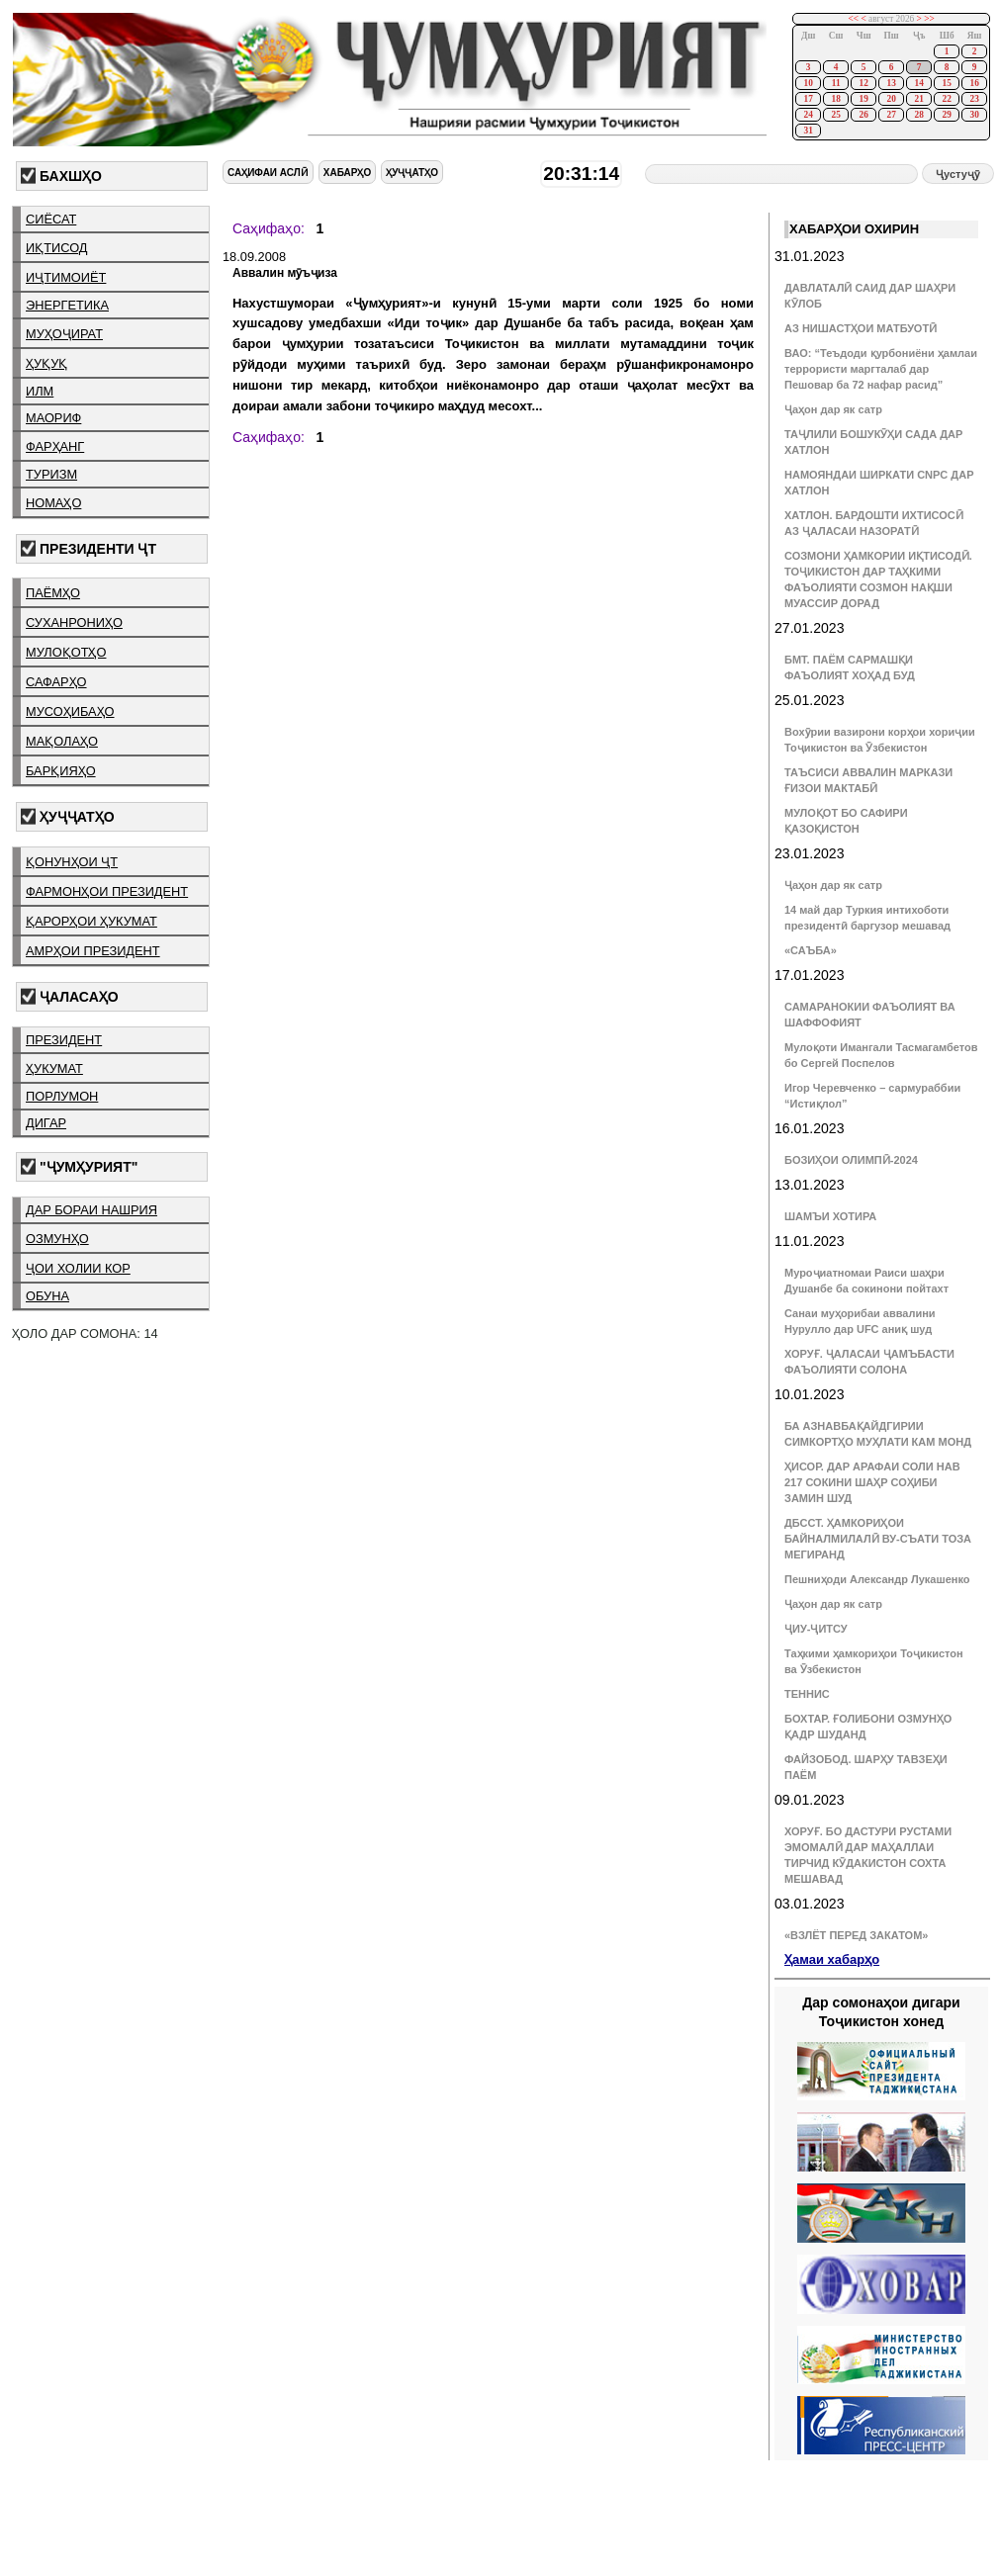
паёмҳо (53, 592)
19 (863, 99)
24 (807, 115)
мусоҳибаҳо (70, 711)
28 (918, 115)
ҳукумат (54, 1068)
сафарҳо (56, 681)
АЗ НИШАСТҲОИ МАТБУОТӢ (860, 328)
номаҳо (53, 502)
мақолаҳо (62, 741)
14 (918, 83)
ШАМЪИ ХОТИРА (830, 1216)
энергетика (67, 305)
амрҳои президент (93, 950)
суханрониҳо (74, 622)
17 (807, 99)
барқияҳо (61, 770)
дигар (46, 1122)
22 (946, 99)
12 (863, 83)
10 (807, 83)
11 (836, 83)
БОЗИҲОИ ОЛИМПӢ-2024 (851, 1160)
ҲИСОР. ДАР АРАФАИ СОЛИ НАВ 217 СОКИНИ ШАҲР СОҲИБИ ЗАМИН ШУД (872, 1482)
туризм (51, 474)
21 (918, 99)
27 (890, 115)
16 (973, 83)
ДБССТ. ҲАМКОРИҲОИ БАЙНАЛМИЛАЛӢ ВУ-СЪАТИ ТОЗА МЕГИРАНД (877, 1538)
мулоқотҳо (66, 652)
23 (973, 99)
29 (946, 115)
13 (890, 83)
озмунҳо (57, 1238)
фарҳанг (55, 446)
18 (835, 99)
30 (973, 115)
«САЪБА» (810, 950)
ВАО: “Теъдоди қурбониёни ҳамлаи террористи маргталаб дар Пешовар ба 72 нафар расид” (880, 369)
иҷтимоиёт (66, 277)
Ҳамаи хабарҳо (831, 1959)
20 (890, 99)
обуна (47, 1295)
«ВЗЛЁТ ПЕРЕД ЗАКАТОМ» (856, 1935)
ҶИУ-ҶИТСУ (816, 1629)
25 (835, 115)
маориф (53, 417)
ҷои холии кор (78, 1268)
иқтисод (57, 247)
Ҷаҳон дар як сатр (833, 409)
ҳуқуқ (46, 363)
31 (807, 130)
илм (39, 391)
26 (863, 115)
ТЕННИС (807, 1694)
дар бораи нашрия (91, 1209)
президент (64, 1039)
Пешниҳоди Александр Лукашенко (876, 1579)
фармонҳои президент (107, 891)
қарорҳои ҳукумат (91, 921)
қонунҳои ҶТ (72, 861)
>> (929, 19)
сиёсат (51, 219)
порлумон (62, 1096)
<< (854, 19)
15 (946, 83)
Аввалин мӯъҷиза (284, 273)
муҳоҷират (64, 333)
